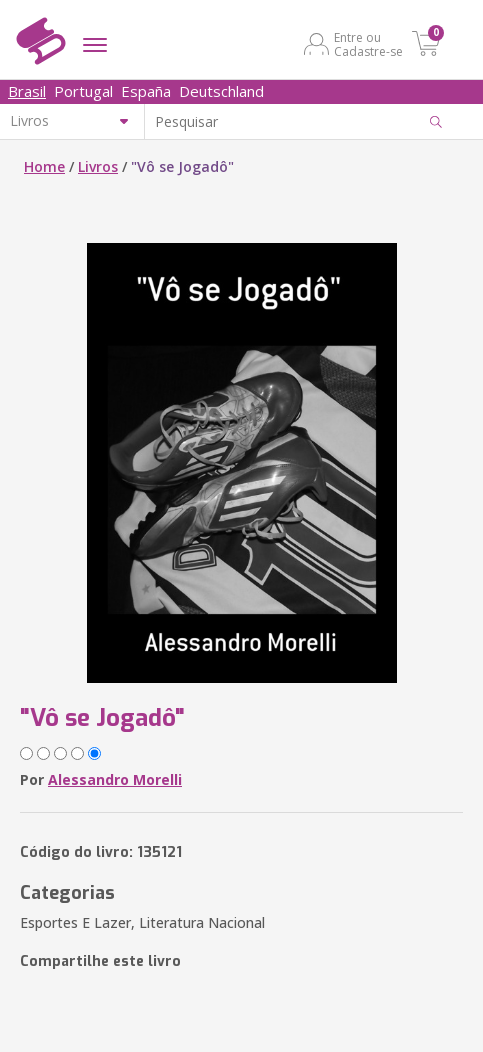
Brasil (27, 91)
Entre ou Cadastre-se (368, 44)
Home (44, 166)
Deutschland (221, 91)
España (146, 91)
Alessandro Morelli (115, 779)
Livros (98, 166)
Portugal (83, 91)
